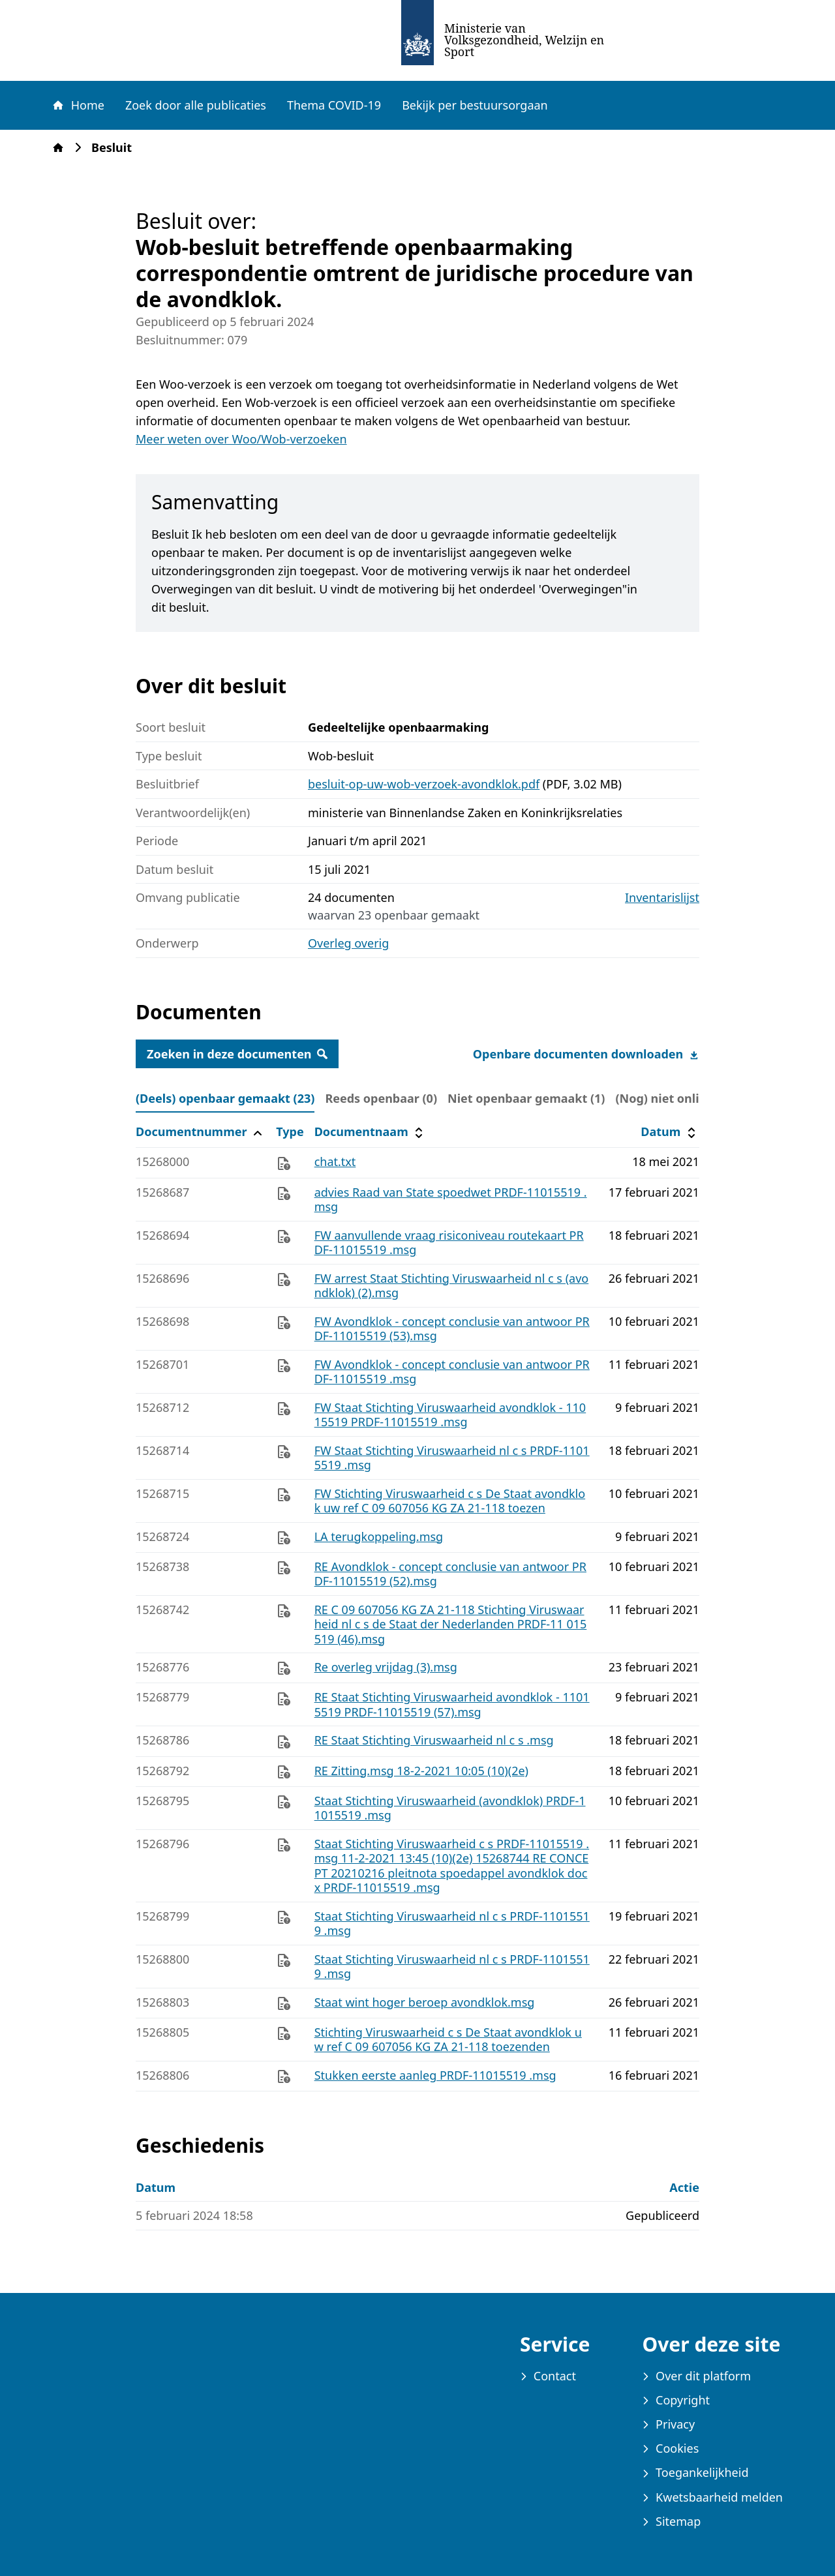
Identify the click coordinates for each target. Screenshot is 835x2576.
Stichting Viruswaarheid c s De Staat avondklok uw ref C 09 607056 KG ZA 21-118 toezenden (448, 2039)
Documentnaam (370, 1132)
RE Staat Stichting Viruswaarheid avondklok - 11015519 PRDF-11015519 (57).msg (452, 1704)
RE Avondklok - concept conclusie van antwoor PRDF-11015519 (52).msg (450, 1574)
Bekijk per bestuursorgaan (475, 105)
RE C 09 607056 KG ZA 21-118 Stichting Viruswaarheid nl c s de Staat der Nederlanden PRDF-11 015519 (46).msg (450, 1624)
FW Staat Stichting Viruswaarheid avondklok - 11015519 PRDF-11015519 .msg (450, 1415)
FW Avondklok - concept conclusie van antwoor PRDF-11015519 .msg (452, 1371)
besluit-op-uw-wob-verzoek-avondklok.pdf (423, 784)
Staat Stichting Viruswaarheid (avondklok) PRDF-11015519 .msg (450, 1808)
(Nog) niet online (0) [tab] (673, 1098)
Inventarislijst (662, 897)
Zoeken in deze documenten (237, 1054)
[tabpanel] (417, 1604)
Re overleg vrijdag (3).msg (385, 1667)
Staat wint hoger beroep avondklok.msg (424, 2002)
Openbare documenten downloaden (586, 1054)
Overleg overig (348, 943)
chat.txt (335, 1161)
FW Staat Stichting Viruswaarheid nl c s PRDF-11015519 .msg (452, 1458)
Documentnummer (201, 1132)
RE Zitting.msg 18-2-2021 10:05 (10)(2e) (421, 1770)
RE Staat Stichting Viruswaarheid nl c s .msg (434, 1740)
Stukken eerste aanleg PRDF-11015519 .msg (435, 2075)
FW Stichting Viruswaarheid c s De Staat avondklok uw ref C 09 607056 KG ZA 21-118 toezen (449, 1501)
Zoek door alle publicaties (195, 105)
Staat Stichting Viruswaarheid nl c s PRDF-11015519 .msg (452, 1923)
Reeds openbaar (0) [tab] (381, 1098)
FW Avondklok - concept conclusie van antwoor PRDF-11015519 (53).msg (452, 1328)
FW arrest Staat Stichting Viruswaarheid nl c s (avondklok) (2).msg (451, 1285)
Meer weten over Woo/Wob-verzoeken (241, 439)
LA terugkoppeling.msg (379, 1536)
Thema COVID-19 (334, 105)
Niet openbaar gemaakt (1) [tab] (526, 1098)
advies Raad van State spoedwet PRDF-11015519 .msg (450, 1199)
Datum (669, 1132)
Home (77, 105)
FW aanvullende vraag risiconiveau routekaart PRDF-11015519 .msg (449, 1242)
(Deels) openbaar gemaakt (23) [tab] (225, 1098)
